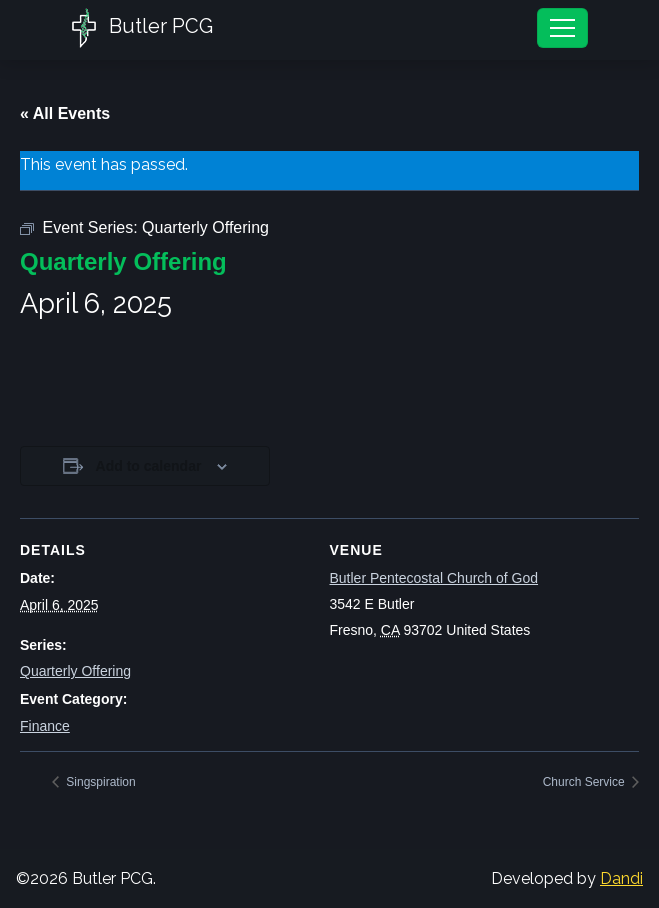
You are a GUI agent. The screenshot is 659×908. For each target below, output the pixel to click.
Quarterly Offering (75, 671)
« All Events (65, 113)
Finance (45, 726)
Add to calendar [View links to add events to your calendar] (149, 466)
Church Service (585, 782)
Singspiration (99, 782)
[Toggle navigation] (562, 28)
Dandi (621, 878)
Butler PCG (142, 28)
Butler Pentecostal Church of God (434, 578)
